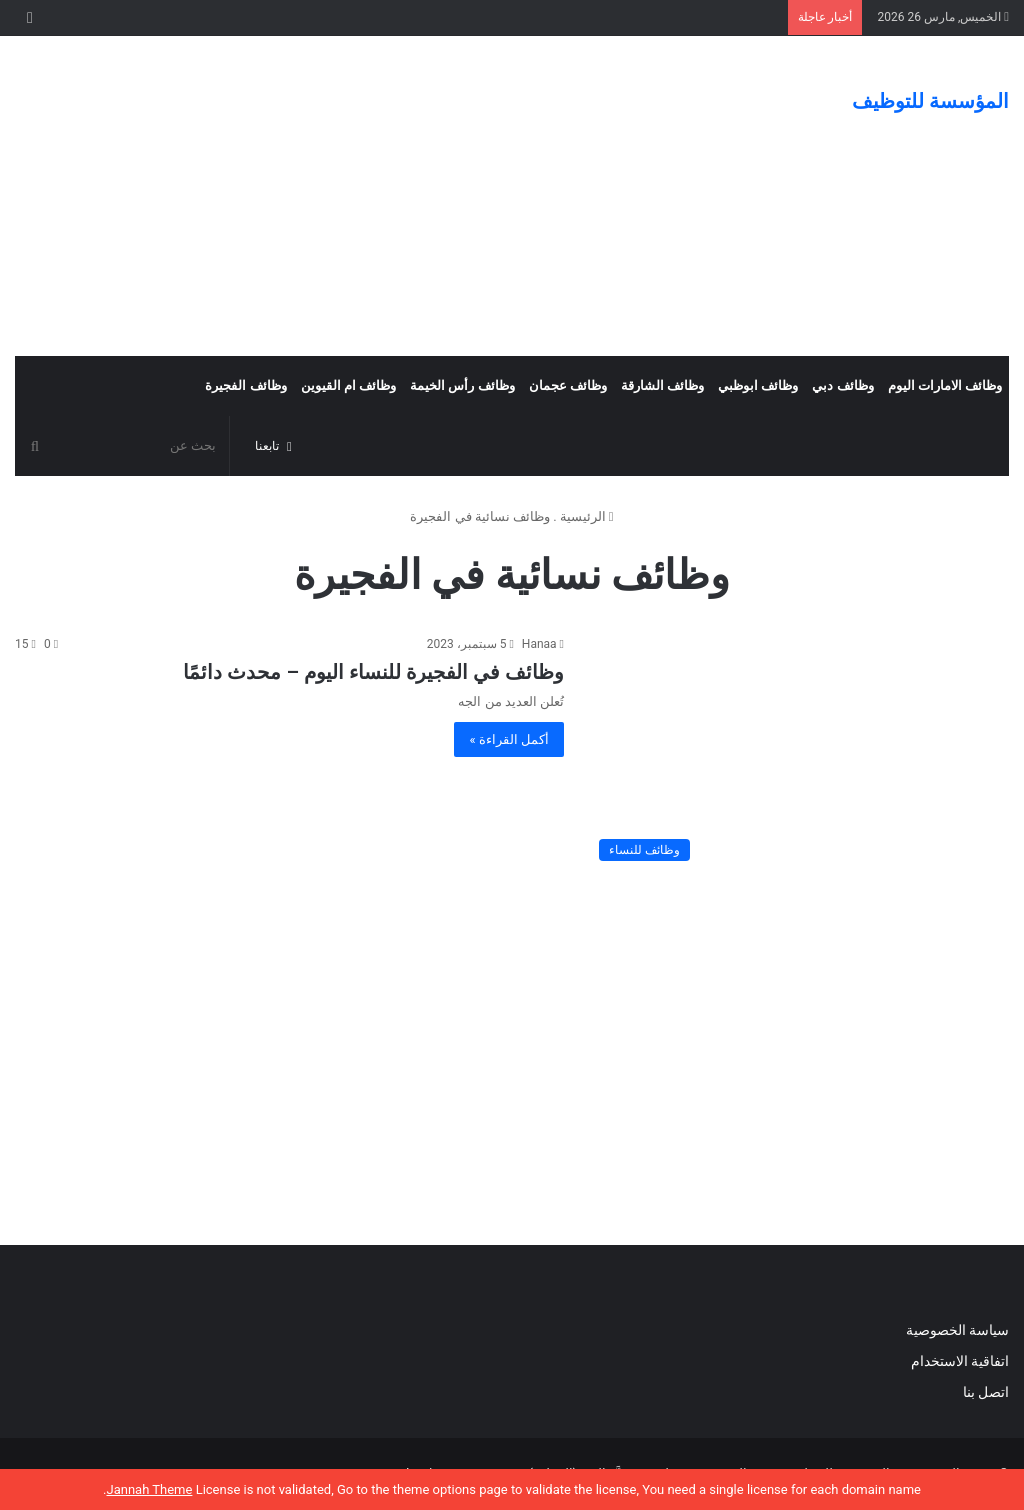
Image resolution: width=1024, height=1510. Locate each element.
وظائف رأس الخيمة (462, 385)
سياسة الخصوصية (957, 1330)
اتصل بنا (984, 1392)
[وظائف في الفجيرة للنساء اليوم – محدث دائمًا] (799, 752)
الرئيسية (587, 516)
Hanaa (539, 644)
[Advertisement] (341, 196)
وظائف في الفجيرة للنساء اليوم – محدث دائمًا (373, 672)
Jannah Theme (149, 1489)
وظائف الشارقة (662, 385)
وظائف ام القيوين (348, 385)
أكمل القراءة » (509, 739)
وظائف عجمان (568, 385)
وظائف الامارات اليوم (945, 385)
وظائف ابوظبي (758, 385)
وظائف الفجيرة (245, 385)
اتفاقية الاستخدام (960, 1361)
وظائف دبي (842, 385)
